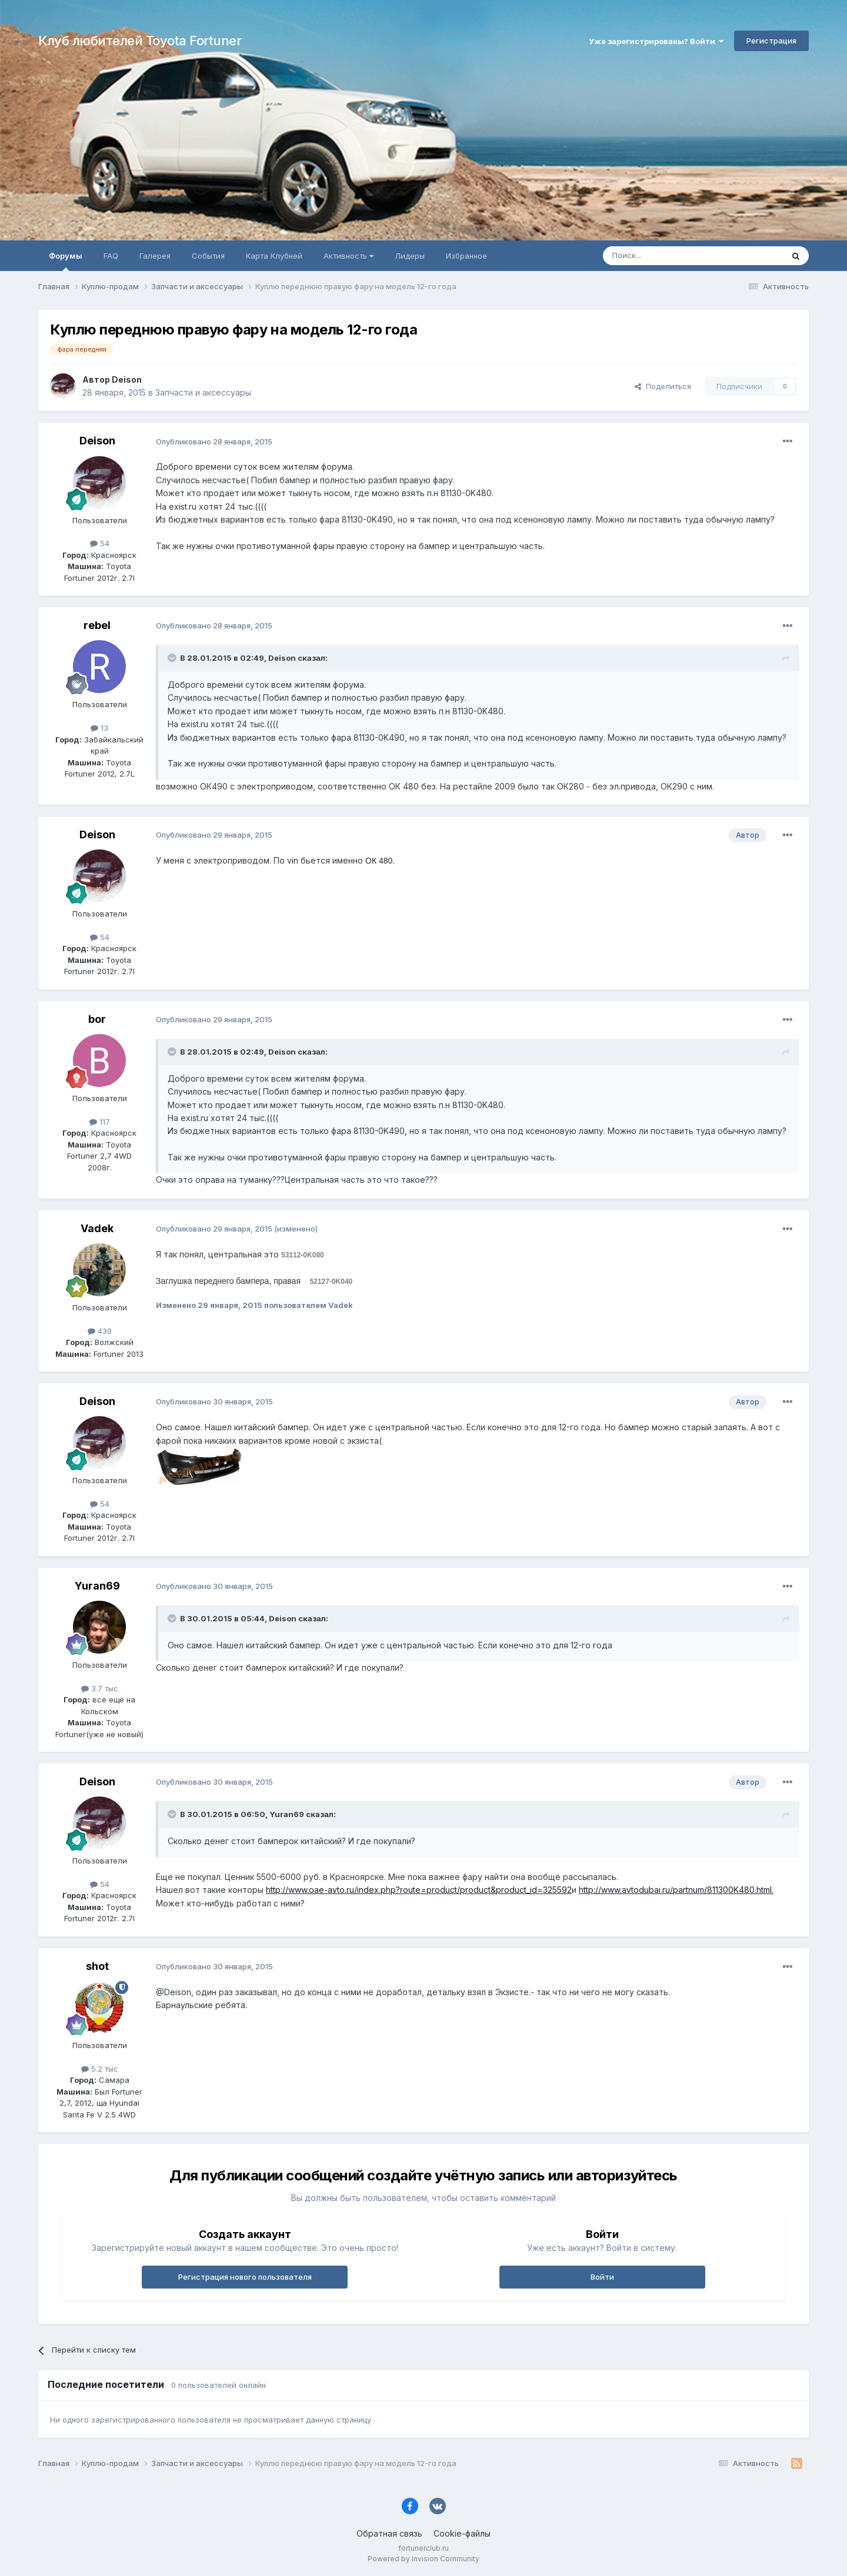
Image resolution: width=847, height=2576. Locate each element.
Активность (349, 255)
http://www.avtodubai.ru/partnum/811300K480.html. (676, 1890)
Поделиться (663, 386)
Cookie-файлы (462, 2533)
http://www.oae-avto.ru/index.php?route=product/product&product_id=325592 (419, 1890)
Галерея (155, 255)
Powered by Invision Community (423, 2558)
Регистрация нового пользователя (245, 2276)
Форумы (65, 261)
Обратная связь (389, 2533)
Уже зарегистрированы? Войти (656, 41)
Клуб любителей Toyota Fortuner (139, 40)
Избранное (466, 255)
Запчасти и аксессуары (203, 392)
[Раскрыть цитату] (173, 658)
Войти (602, 2276)
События (208, 255)
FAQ (111, 255)
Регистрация (771, 40)
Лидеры (410, 255)
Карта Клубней (274, 255)
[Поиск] (666, 255)
